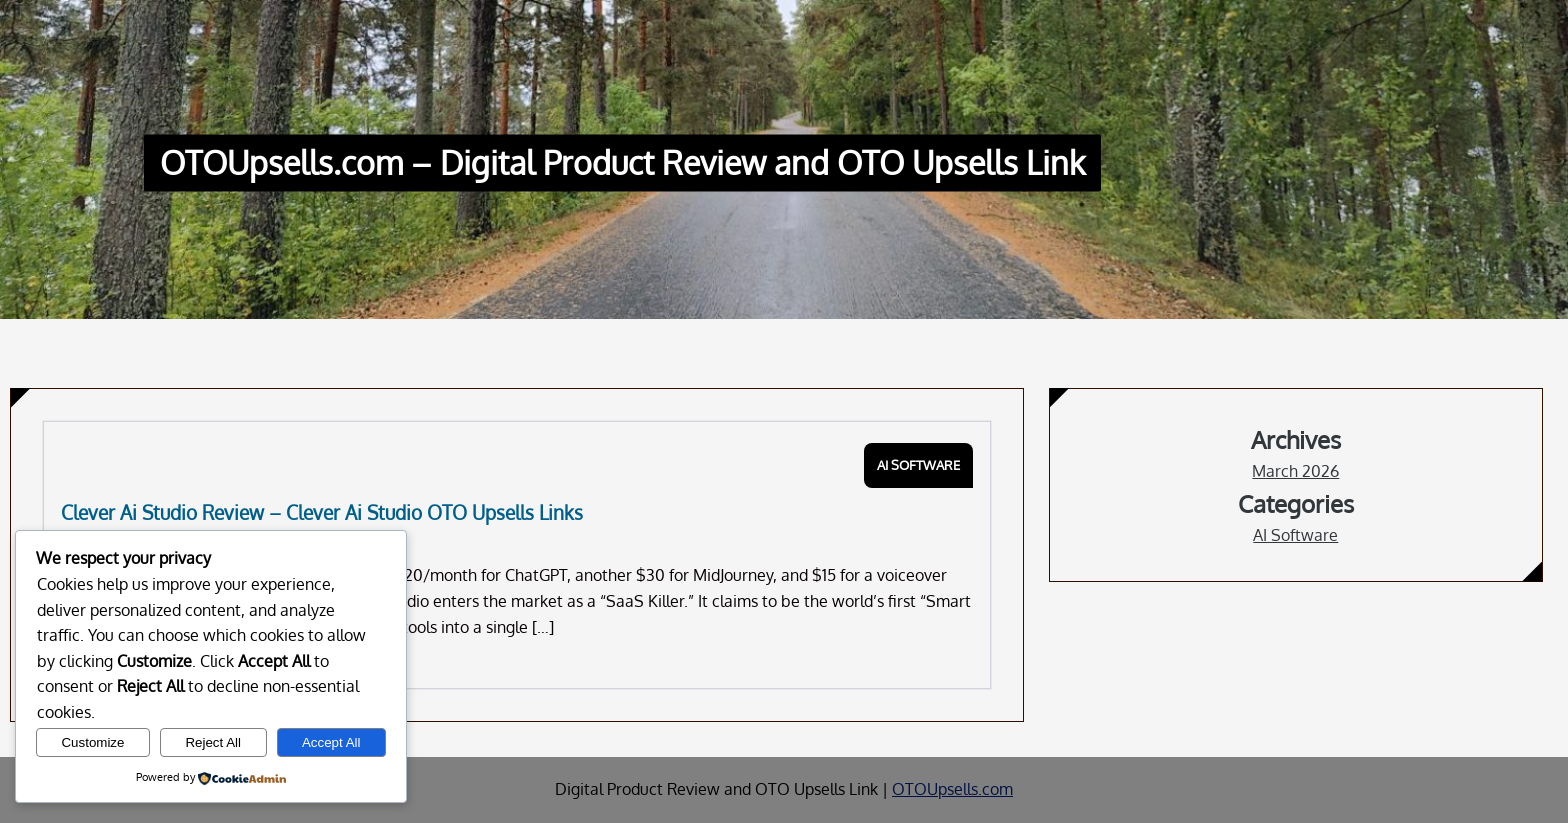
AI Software (918, 465)
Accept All (331, 742)
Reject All (213, 742)
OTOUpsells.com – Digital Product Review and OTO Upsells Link (622, 163)
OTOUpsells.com (952, 789)
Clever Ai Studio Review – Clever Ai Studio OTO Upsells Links (322, 512)
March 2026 (1295, 471)
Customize (92, 742)
